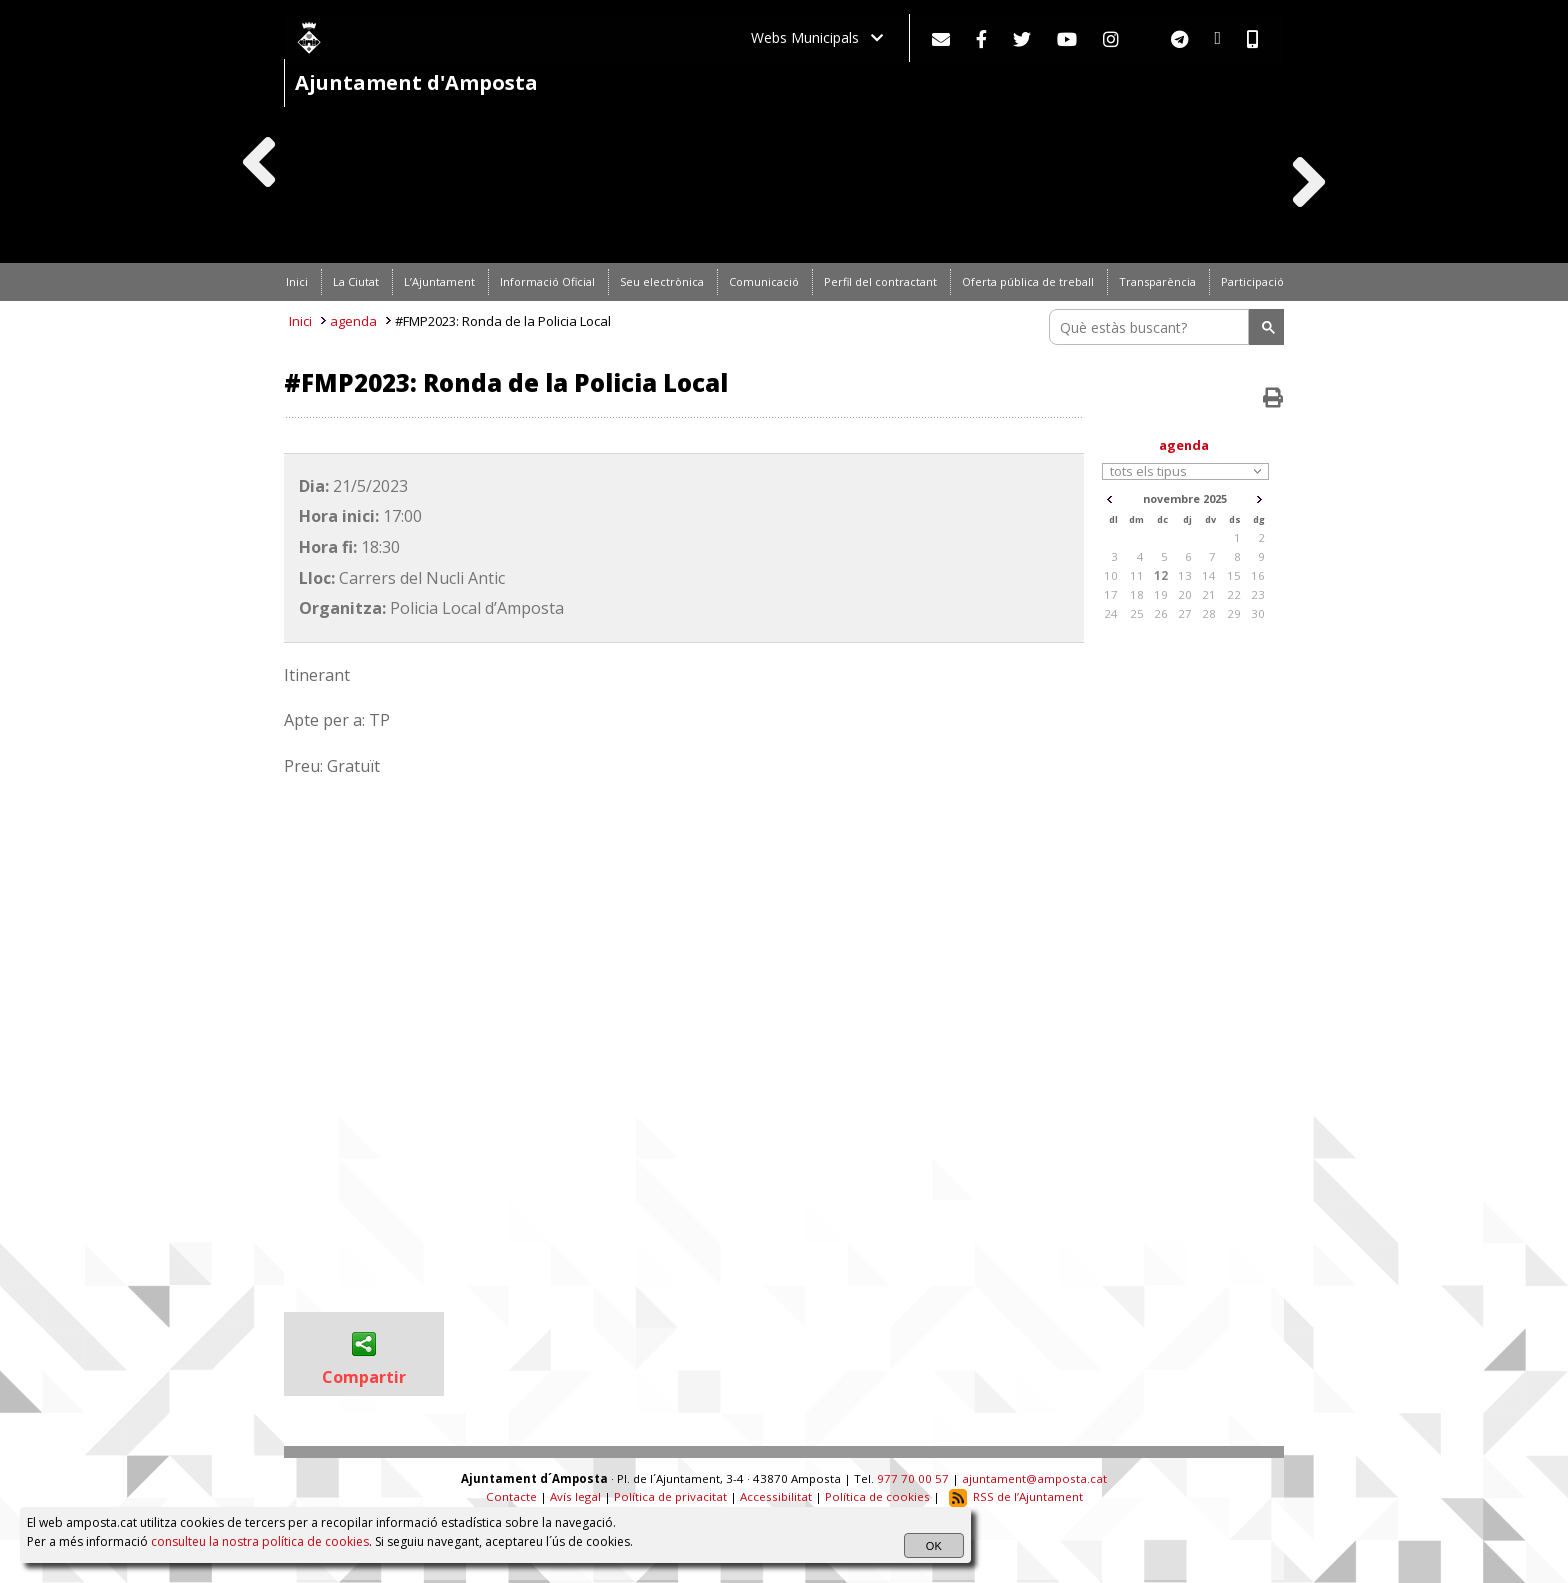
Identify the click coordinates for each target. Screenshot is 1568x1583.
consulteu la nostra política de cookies (260, 1541)
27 (1185, 613)
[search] (1152, 327)
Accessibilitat (776, 1496)
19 (1161, 594)
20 (1185, 594)
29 (1234, 613)
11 (1137, 575)
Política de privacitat (670, 1496)
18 (1137, 594)
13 (1185, 575)
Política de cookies (877, 1496)
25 (1137, 613)
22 (1234, 594)
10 (1111, 575)
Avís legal (575, 1496)
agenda (353, 321)
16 (1258, 575)
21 (1209, 594)
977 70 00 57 (913, 1478)
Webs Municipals (817, 37)
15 (1234, 575)
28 (1209, 613)
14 (1209, 575)
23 (1258, 594)
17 (1111, 594)
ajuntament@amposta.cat (1034, 1478)
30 (1258, 613)
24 (1111, 613)
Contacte (511, 1496)
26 (1161, 613)
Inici (300, 321)
